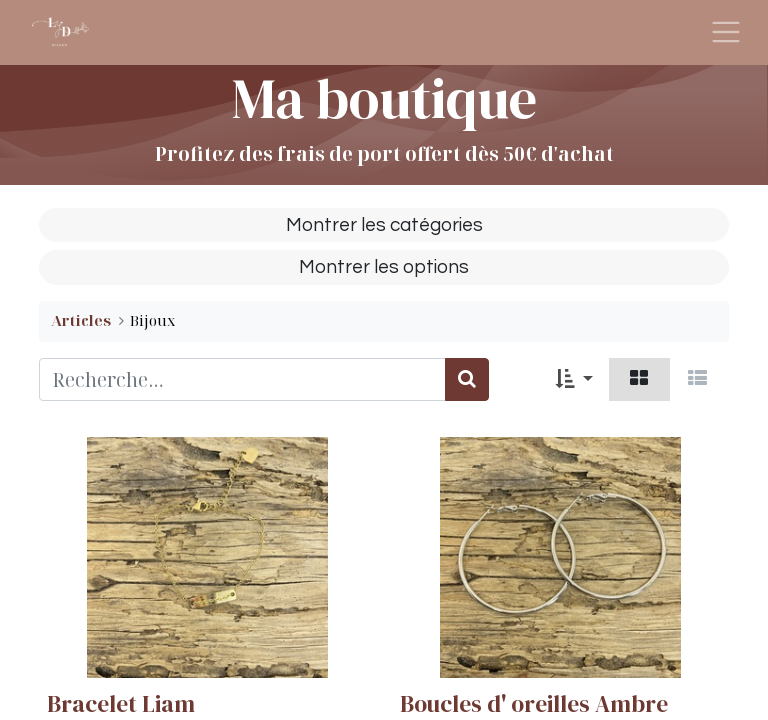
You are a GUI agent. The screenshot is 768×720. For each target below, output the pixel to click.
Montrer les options (384, 267)
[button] (574, 379)
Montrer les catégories (384, 225)
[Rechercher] (467, 379)
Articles (81, 320)
